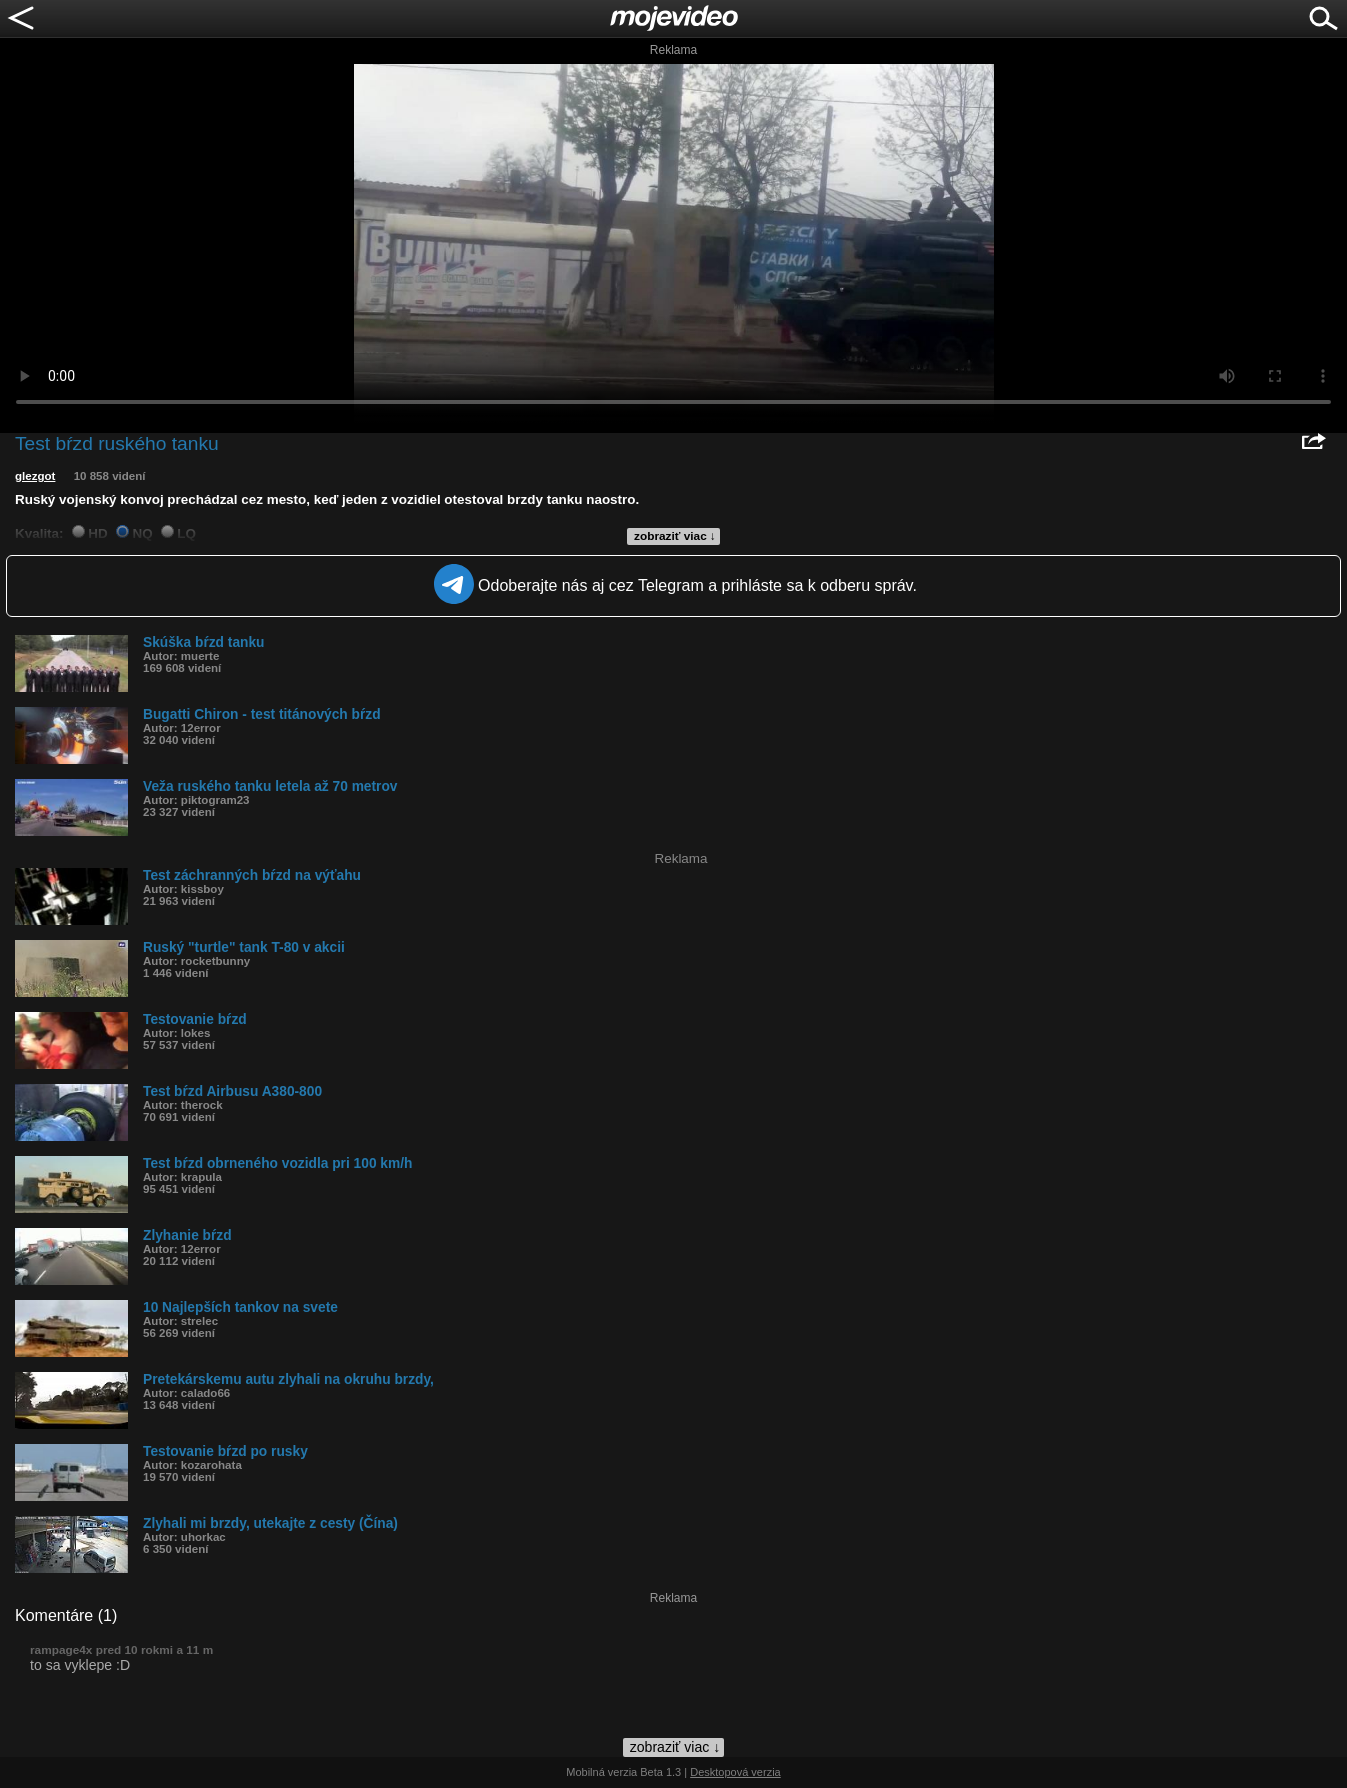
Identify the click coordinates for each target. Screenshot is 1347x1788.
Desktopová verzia (735, 1772)
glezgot (35, 476)
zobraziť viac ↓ (675, 536)
